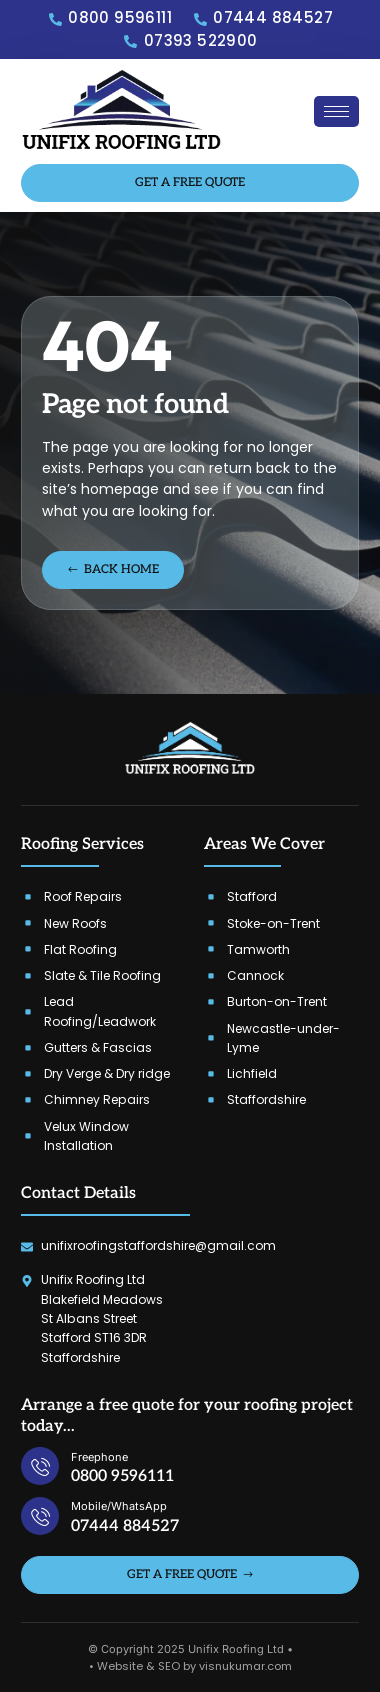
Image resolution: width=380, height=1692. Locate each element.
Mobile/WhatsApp (119, 1506)
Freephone (99, 1457)
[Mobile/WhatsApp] (40, 1516)
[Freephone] (40, 1466)
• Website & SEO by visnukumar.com (190, 1666)
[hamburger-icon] (336, 111)
